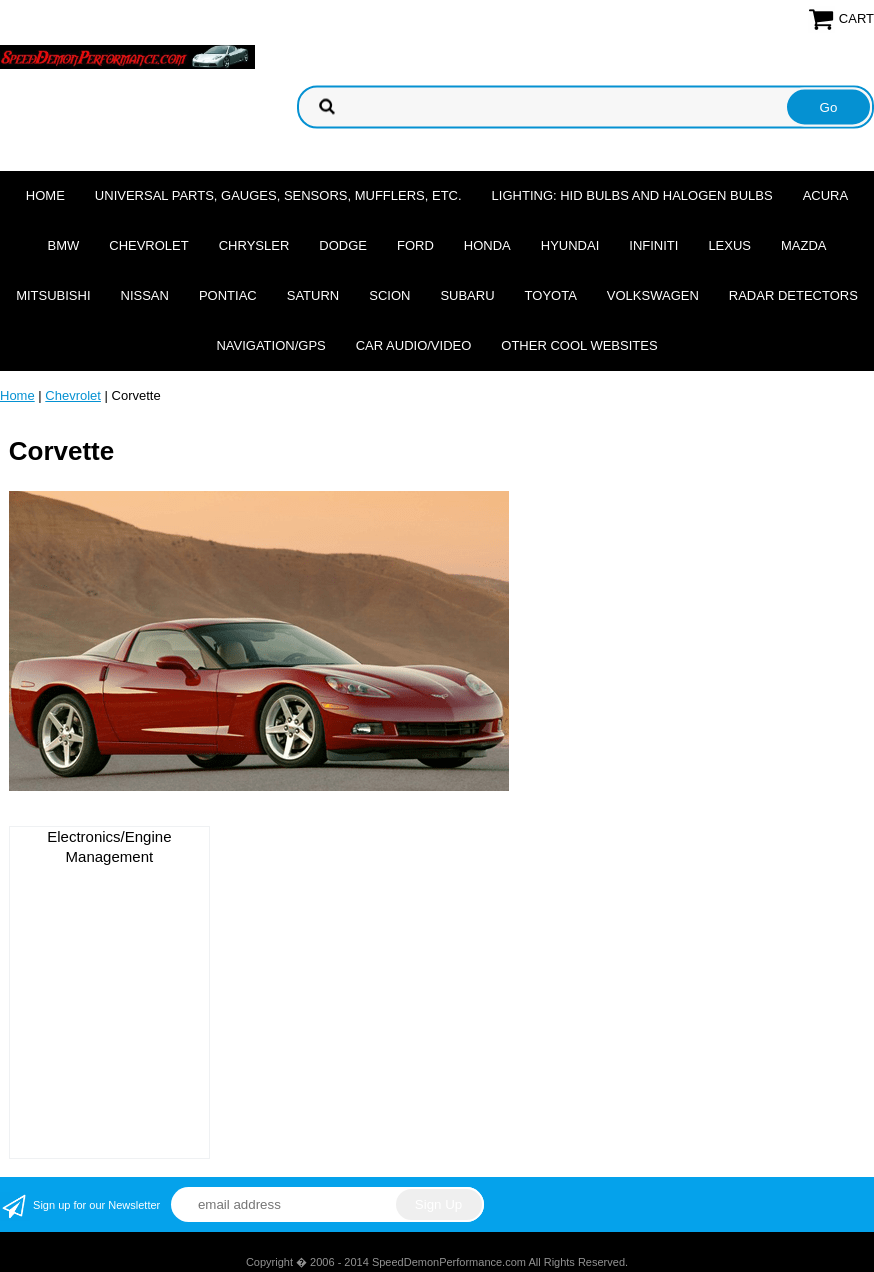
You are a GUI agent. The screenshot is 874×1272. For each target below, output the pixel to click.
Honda (487, 245)
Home (45, 195)
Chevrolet (148, 245)
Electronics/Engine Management (109, 846)
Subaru (467, 295)
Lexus (729, 245)
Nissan (145, 295)
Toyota (551, 295)
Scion (389, 295)
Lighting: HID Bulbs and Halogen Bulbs (632, 195)
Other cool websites (579, 345)
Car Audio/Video (414, 345)
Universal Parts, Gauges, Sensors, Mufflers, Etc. (278, 195)
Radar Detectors (793, 295)
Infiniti (653, 245)
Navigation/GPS (270, 345)
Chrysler (254, 245)
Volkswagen (653, 295)
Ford (415, 245)
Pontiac (228, 295)
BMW (63, 245)
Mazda (804, 245)
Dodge (343, 245)
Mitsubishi (53, 295)
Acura (826, 195)
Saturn (313, 295)
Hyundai (570, 245)
